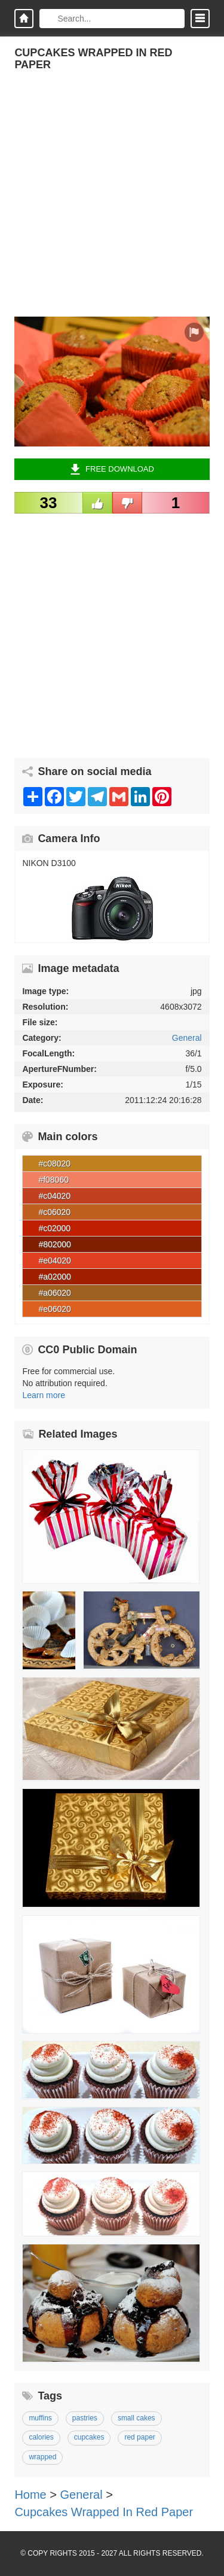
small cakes (136, 2418)
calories (41, 2437)
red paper (139, 2437)
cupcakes (89, 2437)
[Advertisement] (112, 204)
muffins (40, 2418)
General (187, 1038)
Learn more (43, 1395)
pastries (84, 2418)
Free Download (112, 469)
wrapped (42, 2457)
